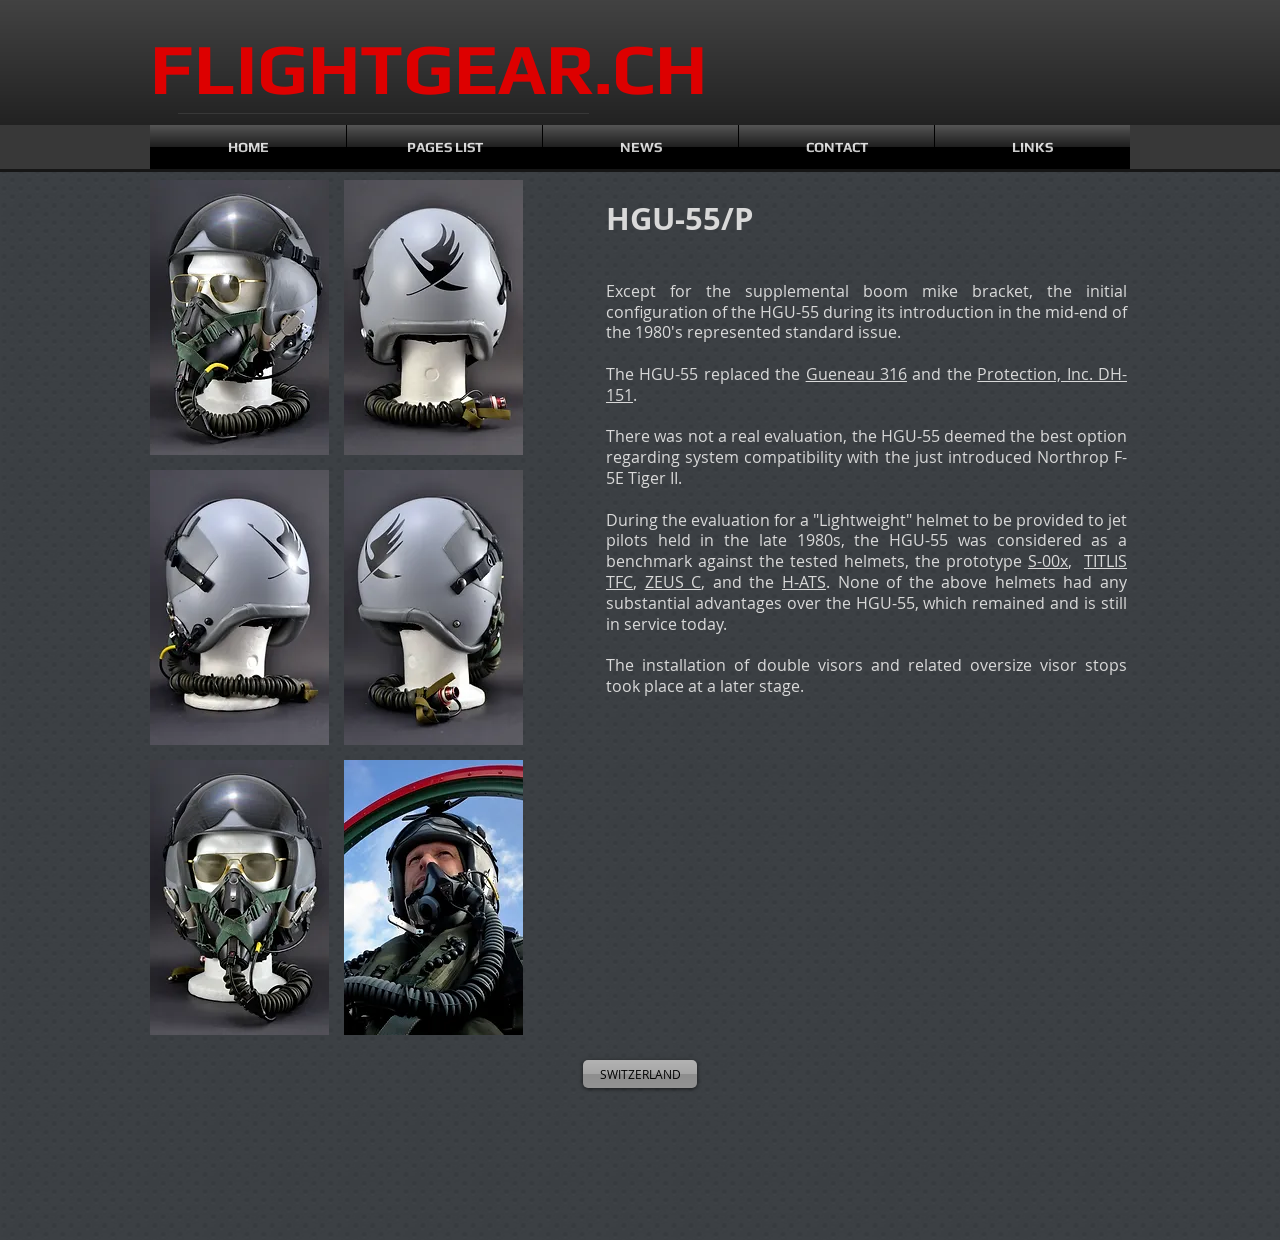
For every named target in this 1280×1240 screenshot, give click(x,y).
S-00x (1048, 561)
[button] (239, 317)
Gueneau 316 (856, 374)
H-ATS (804, 582)
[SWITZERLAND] (640, 1074)
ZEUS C (673, 582)
